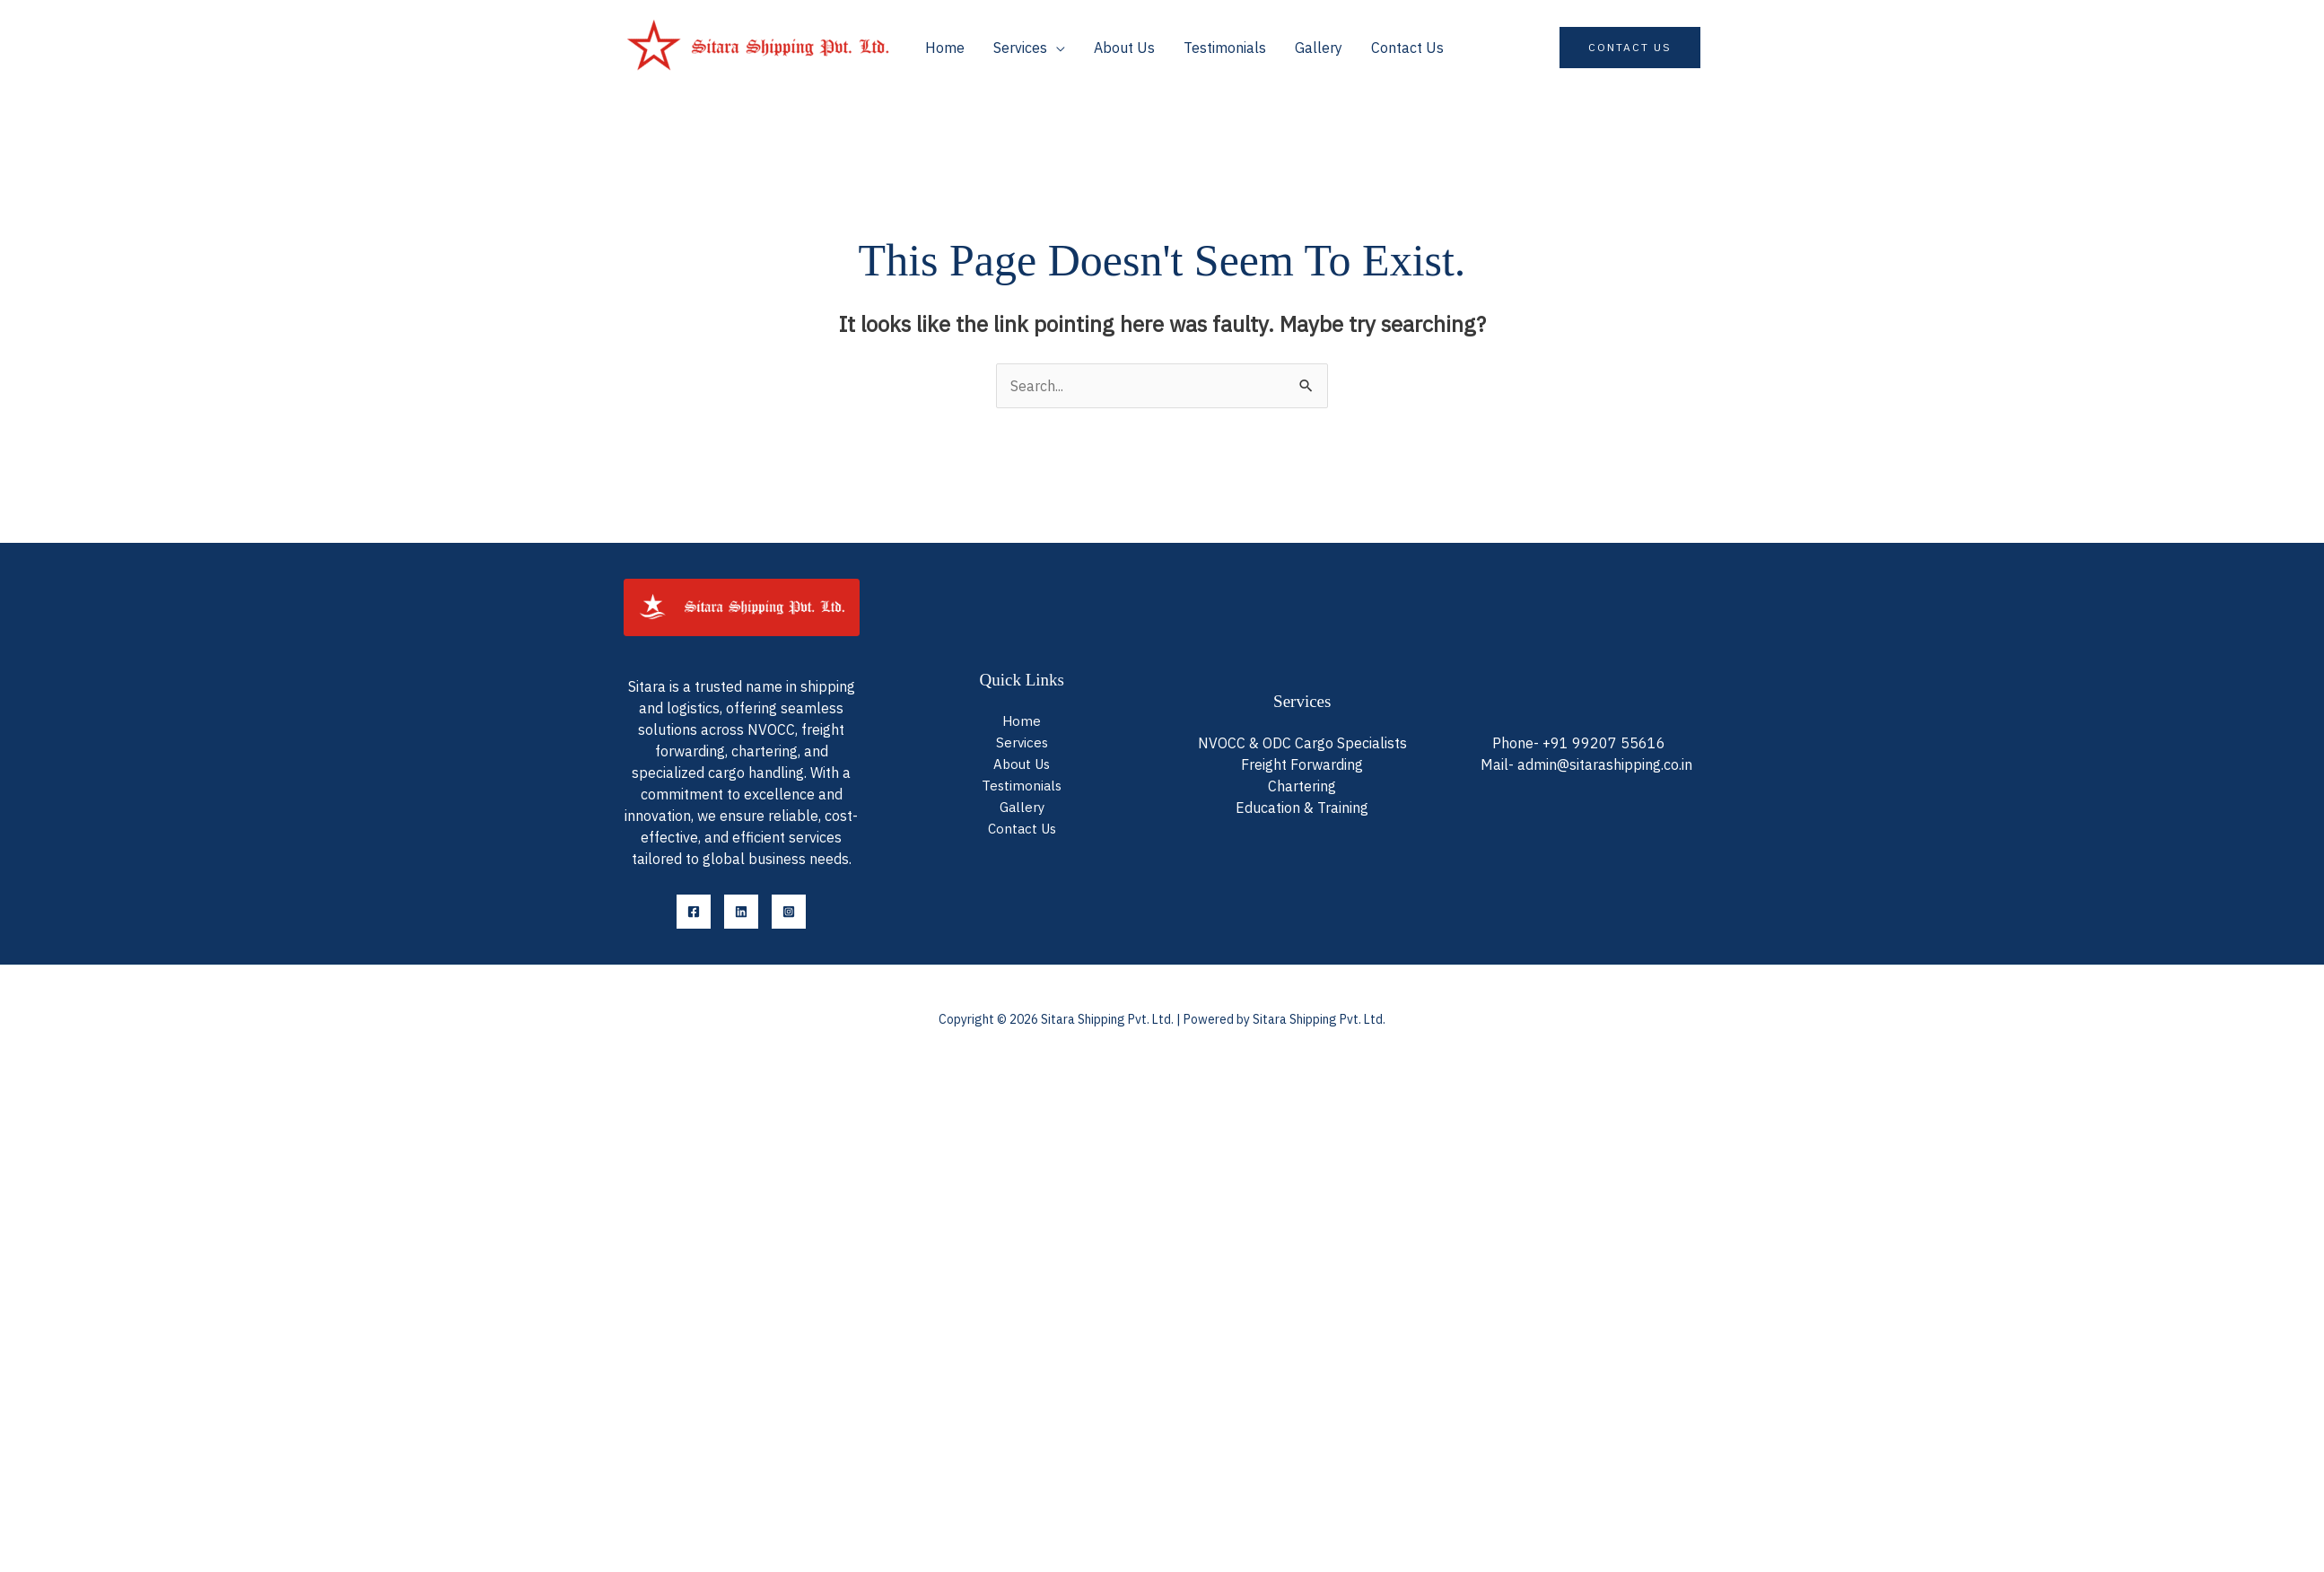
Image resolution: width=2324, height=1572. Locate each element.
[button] (1630, 47)
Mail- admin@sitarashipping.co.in (1586, 764)
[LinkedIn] (741, 912)
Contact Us (1407, 48)
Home (945, 48)
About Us (1124, 48)
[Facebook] (694, 912)
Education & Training (1302, 808)
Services (1020, 48)
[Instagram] (789, 912)
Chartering (1302, 786)
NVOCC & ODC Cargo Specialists (1302, 741)
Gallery (1318, 48)
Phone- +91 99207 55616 (1578, 743)
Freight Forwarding (1302, 764)
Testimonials (1225, 48)
